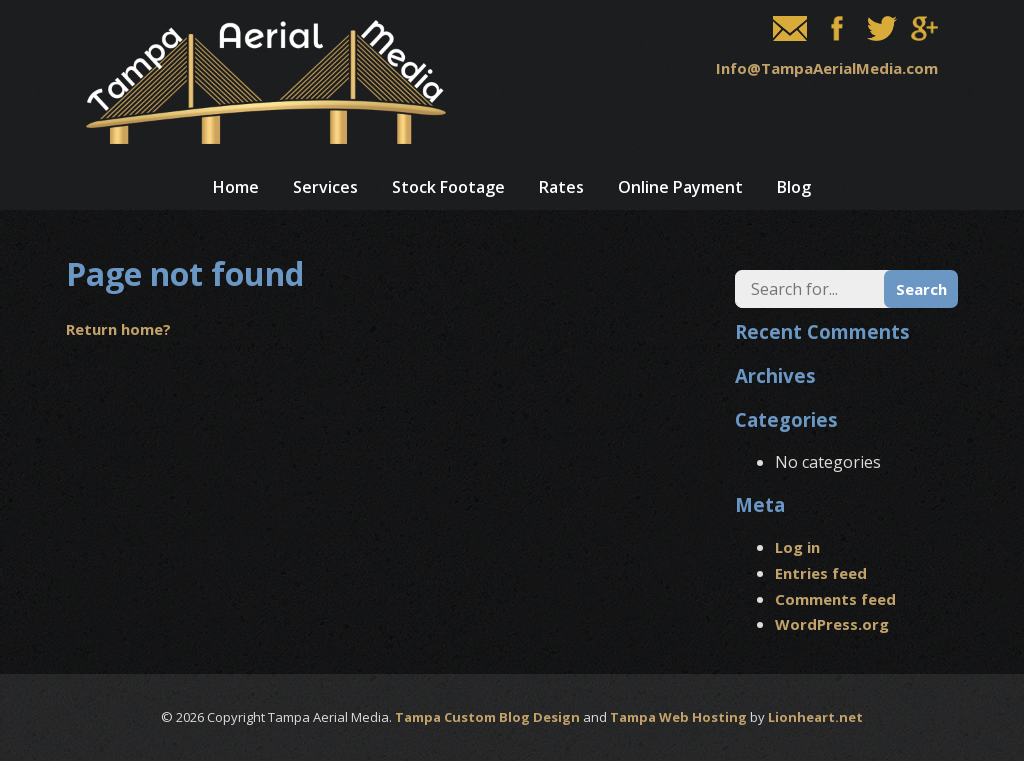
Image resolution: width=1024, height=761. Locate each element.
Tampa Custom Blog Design (487, 717)
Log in (797, 547)
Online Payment (680, 187)
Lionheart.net (815, 717)
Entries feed (821, 573)
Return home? (118, 329)
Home (236, 187)
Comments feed (835, 599)
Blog (794, 187)
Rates (561, 187)
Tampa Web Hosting (678, 717)
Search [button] (921, 289)
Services (325, 187)
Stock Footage (448, 187)
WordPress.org (832, 624)
